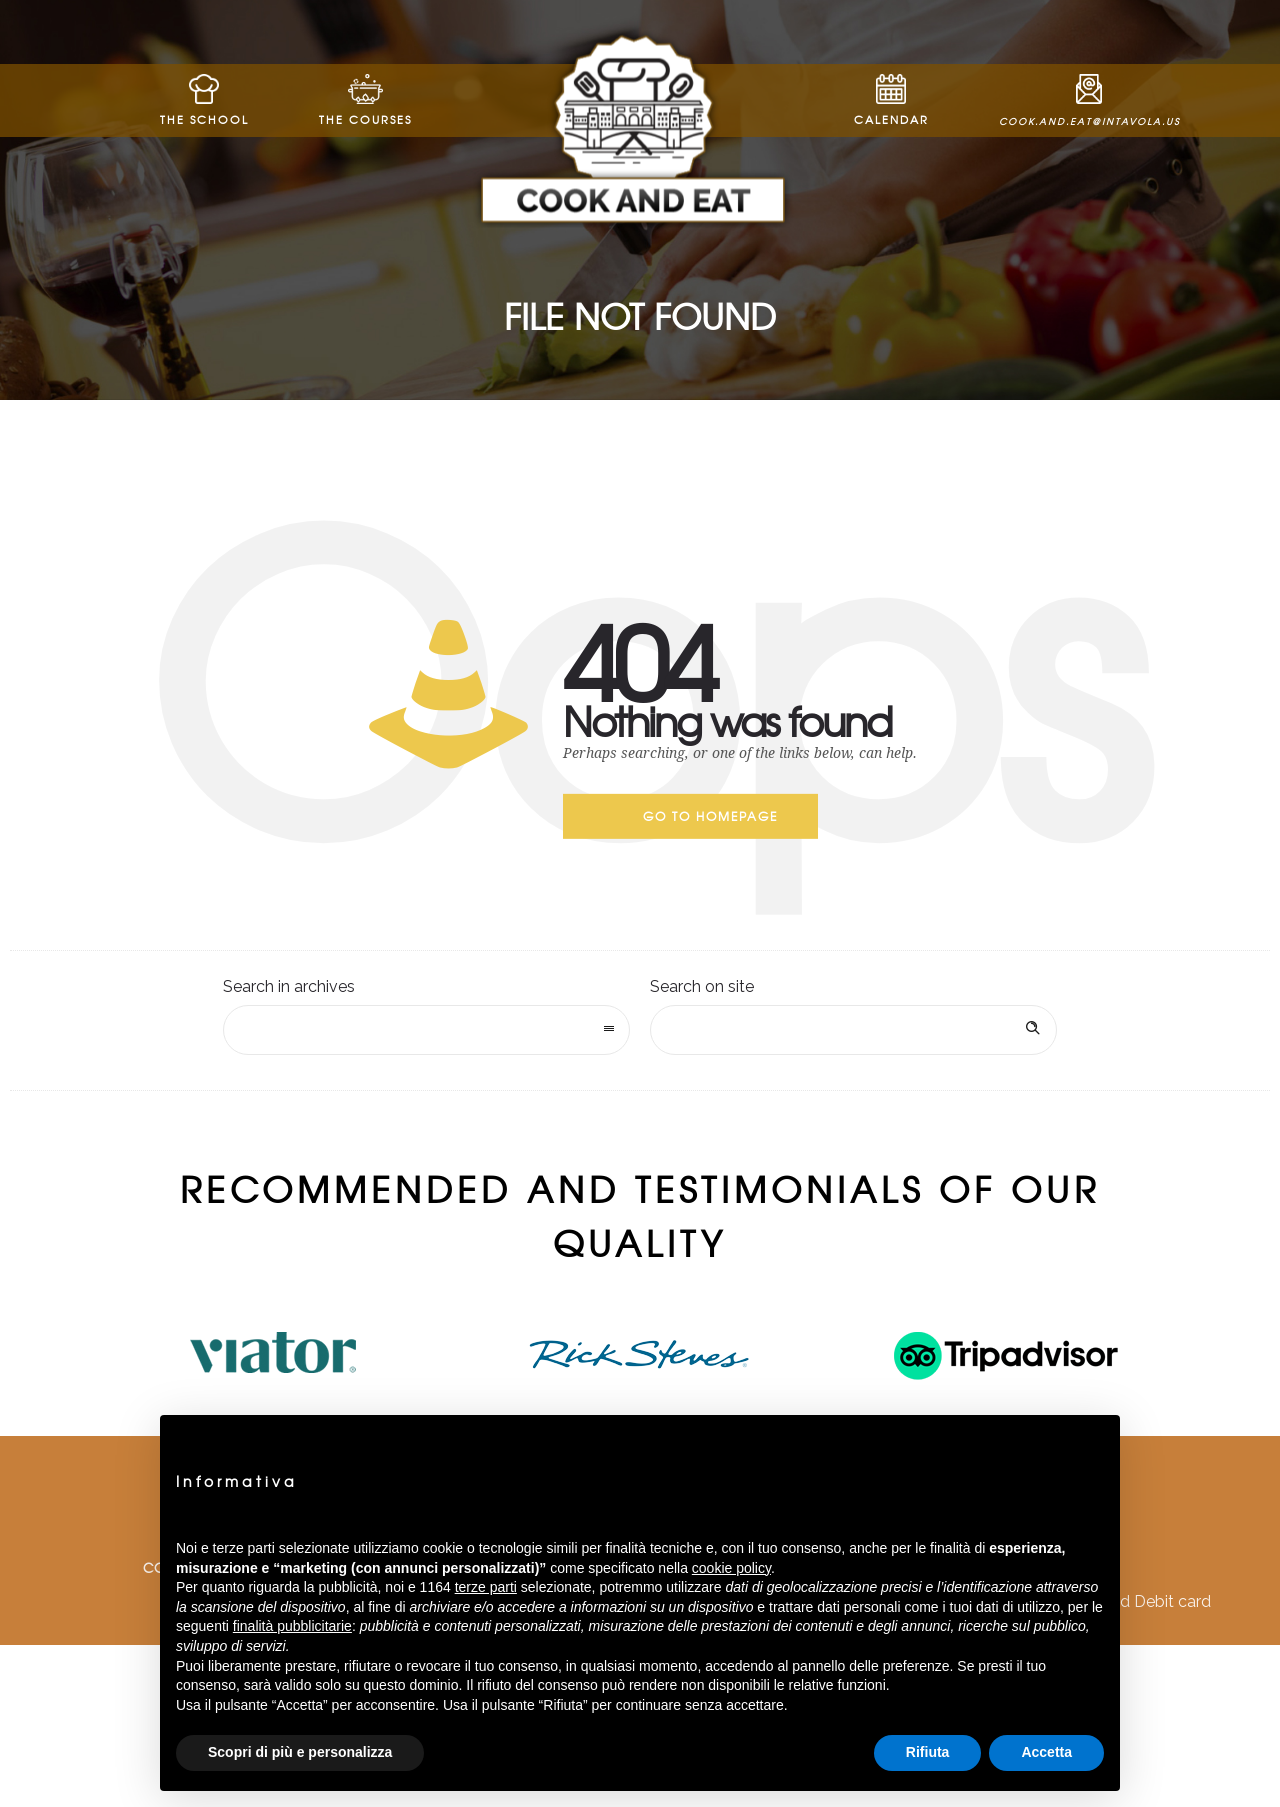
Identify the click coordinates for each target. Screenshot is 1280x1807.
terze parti (486, 1587)
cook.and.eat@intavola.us (1089, 101)
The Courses (365, 100)
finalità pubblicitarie (292, 1626)
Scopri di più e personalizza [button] (300, 1752)
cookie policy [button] (731, 1568)
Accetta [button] (1046, 1752)
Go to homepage (710, 816)
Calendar (891, 100)
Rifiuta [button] (928, 1752)
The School (204, 100)
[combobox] (426, 1030)
